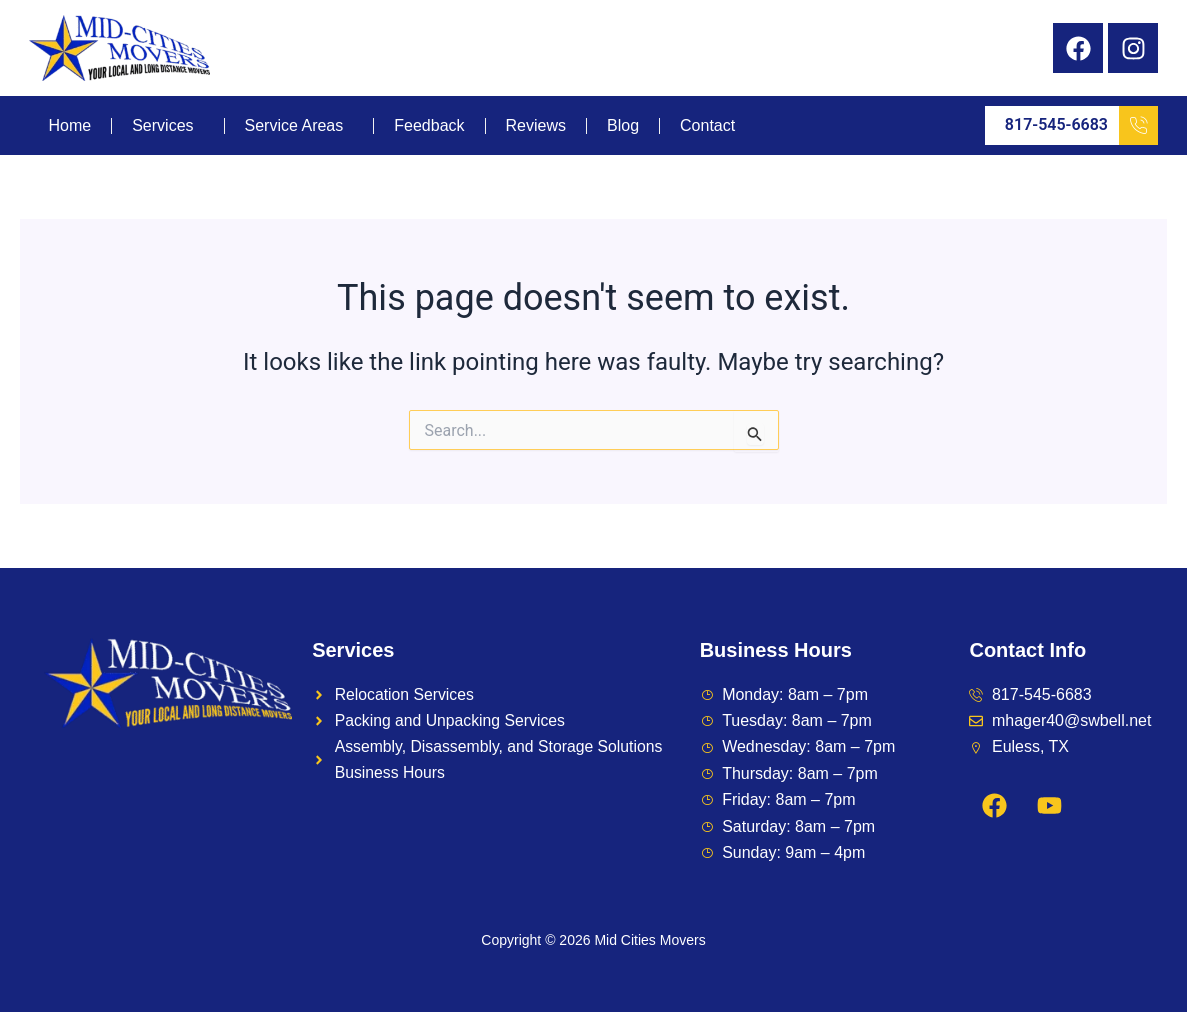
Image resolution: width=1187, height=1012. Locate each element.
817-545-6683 (1081, 125)
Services (162, 126)
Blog (623, 126)
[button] (168, 126)
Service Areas (294, 126)
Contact (707, 126)
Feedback (429, 126)
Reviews (536, 126)
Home (70, 126)
